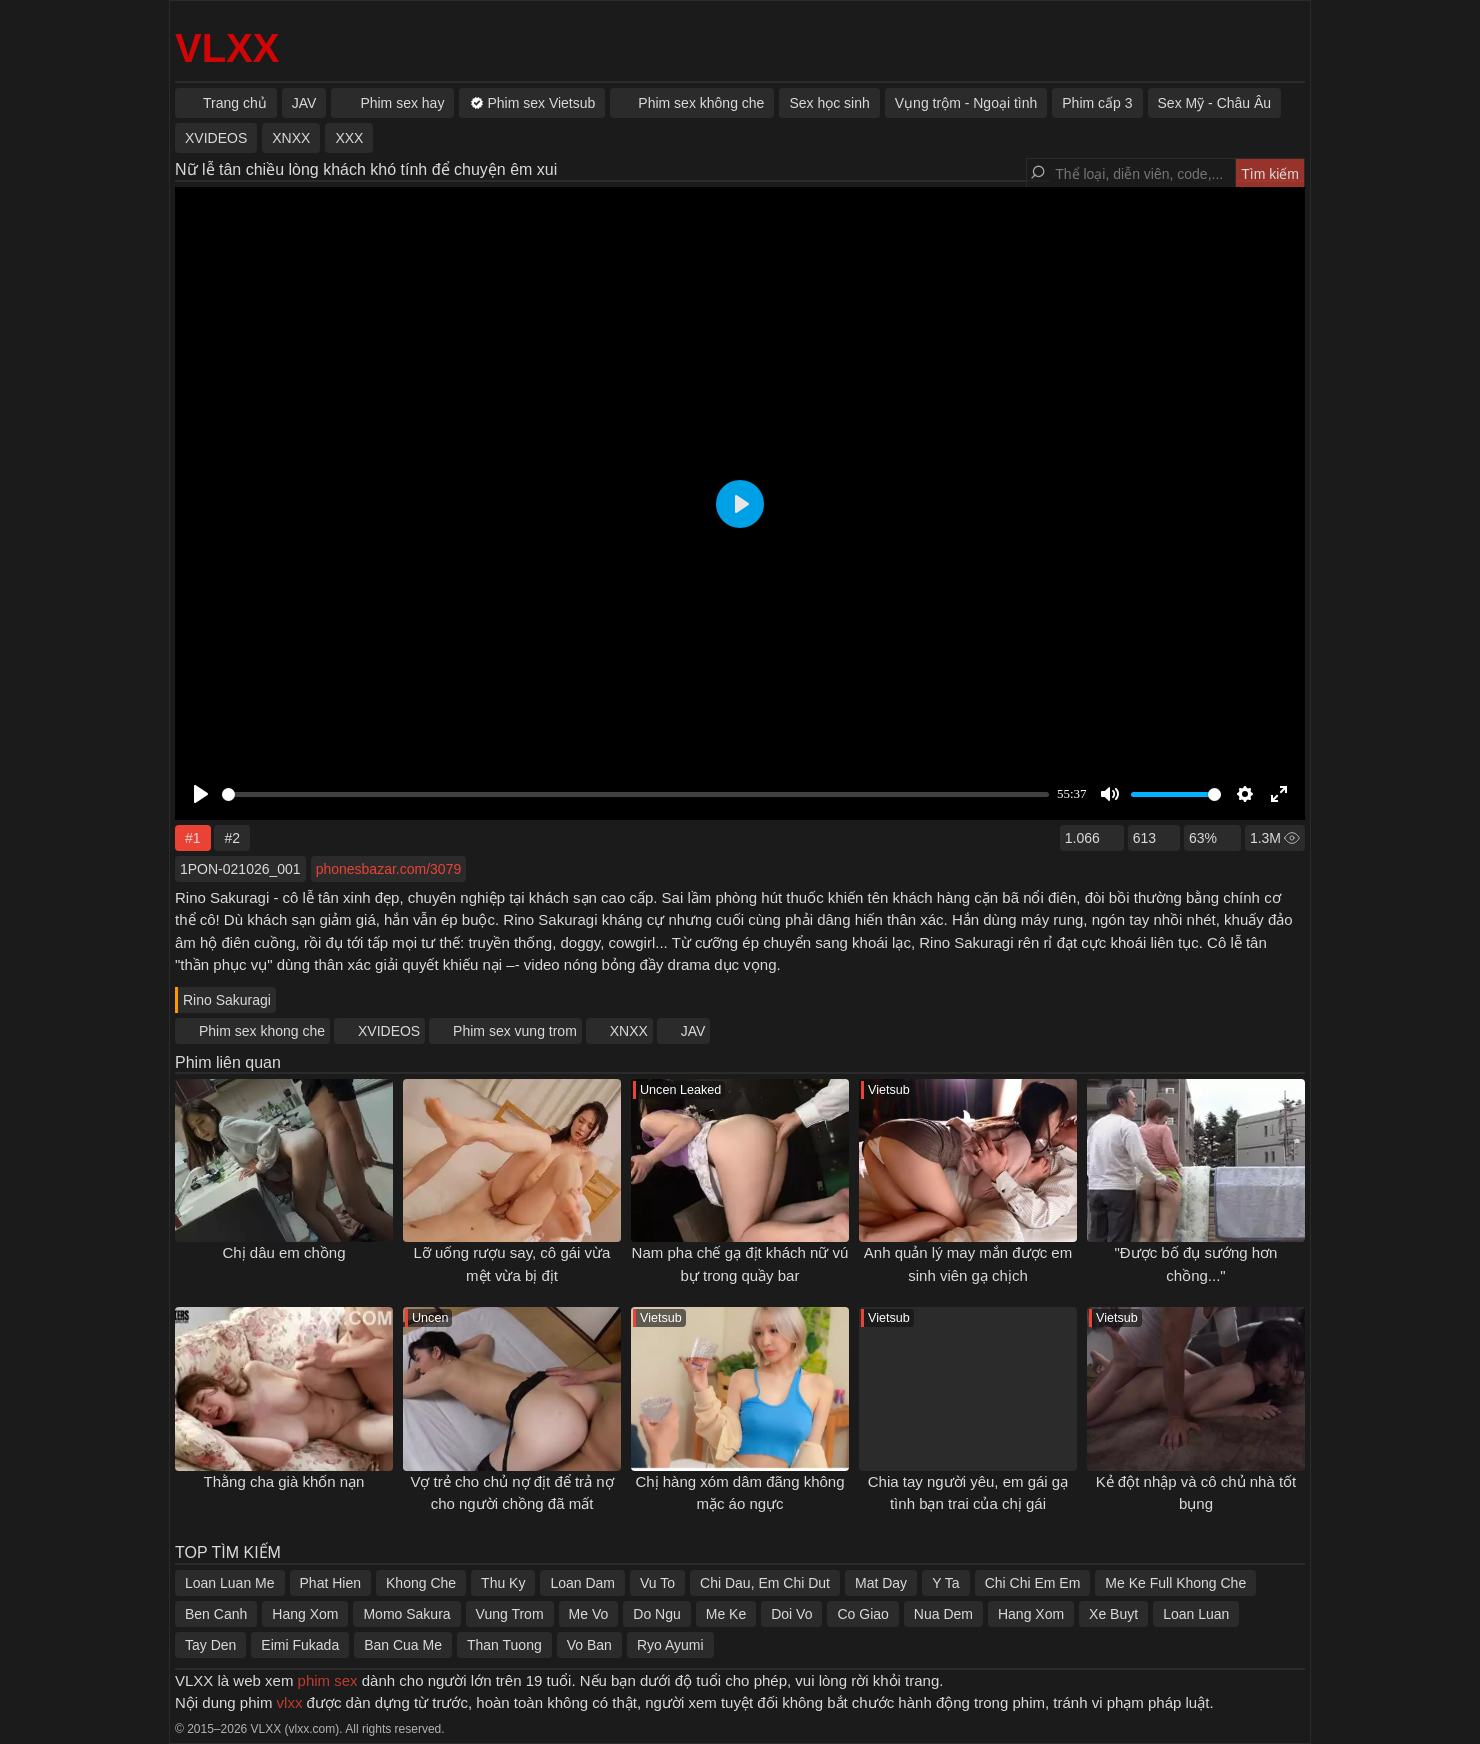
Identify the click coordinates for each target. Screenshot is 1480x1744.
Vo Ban (589, 1645)
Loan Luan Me (230, 1583)
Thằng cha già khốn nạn (284, 1481)
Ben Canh (216, 1614)
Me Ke (726, 1614)
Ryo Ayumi (670, 1645)
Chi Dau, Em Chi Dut (765, 1583)
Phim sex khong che (262, 1031)
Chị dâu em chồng (283, 1252)
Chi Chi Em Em (1033, 1583)
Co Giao (862, 1614)
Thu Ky (503, 1583)
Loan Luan (1196, 1614)
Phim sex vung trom (515, 1031)
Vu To (657, 1583)
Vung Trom (510, 1614)
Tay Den (210, 1645)
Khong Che (421, 1583)
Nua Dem (943, 1614)
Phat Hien (330, 1583)
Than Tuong (504, 1645)
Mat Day (881, 1583)
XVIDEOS (389, 1031)
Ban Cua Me (403, 1645)
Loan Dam (582, 1583)
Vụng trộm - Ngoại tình (966, 103)
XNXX (629, 1031)
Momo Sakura (406, 1614)
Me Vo (589, 1614)
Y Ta (946, 1583)
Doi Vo (791, 1614)
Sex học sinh (829, 103)
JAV (693, 1031)
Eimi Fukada (300, 1645)
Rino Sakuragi (227, 1000)
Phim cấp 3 (1097, 103)
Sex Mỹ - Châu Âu (1215, 103)
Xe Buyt (1113, 1614)
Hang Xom (305, 1614)
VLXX (227, 48)
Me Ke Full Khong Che (1175, 1583)
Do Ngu (656, 1614)
